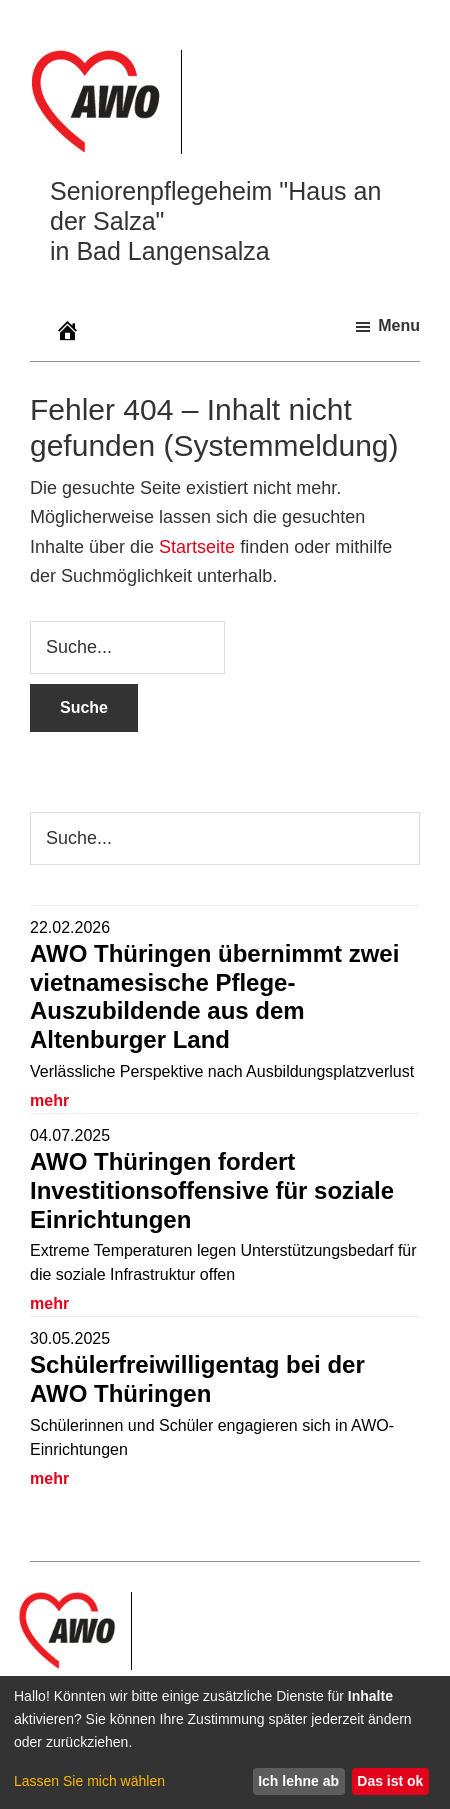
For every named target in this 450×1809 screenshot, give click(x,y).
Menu (399, 325)
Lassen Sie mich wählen (89, 1781)
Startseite (197, 547)
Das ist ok (390, 1781)
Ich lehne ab (298, 1781)
